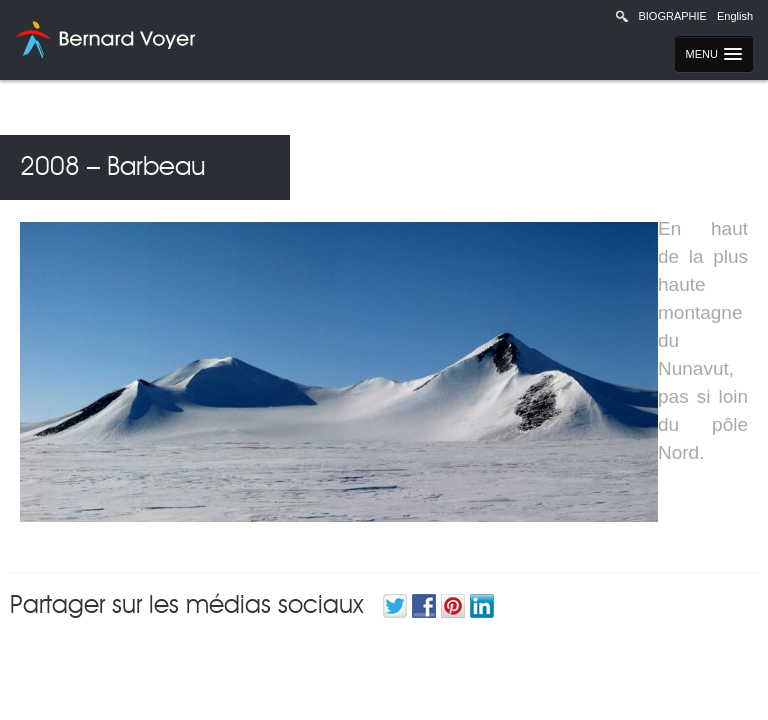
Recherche (622, 16)
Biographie (672, 16)
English (735, 16)
